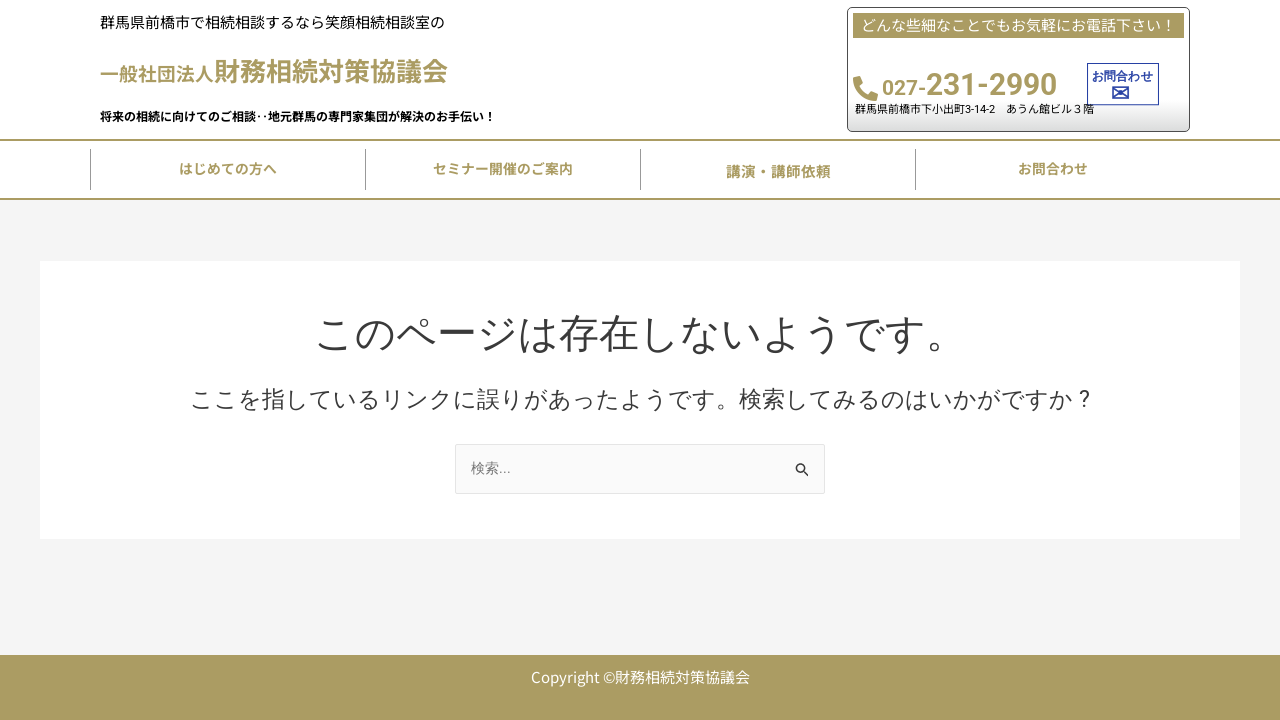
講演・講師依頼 (778, 175)
